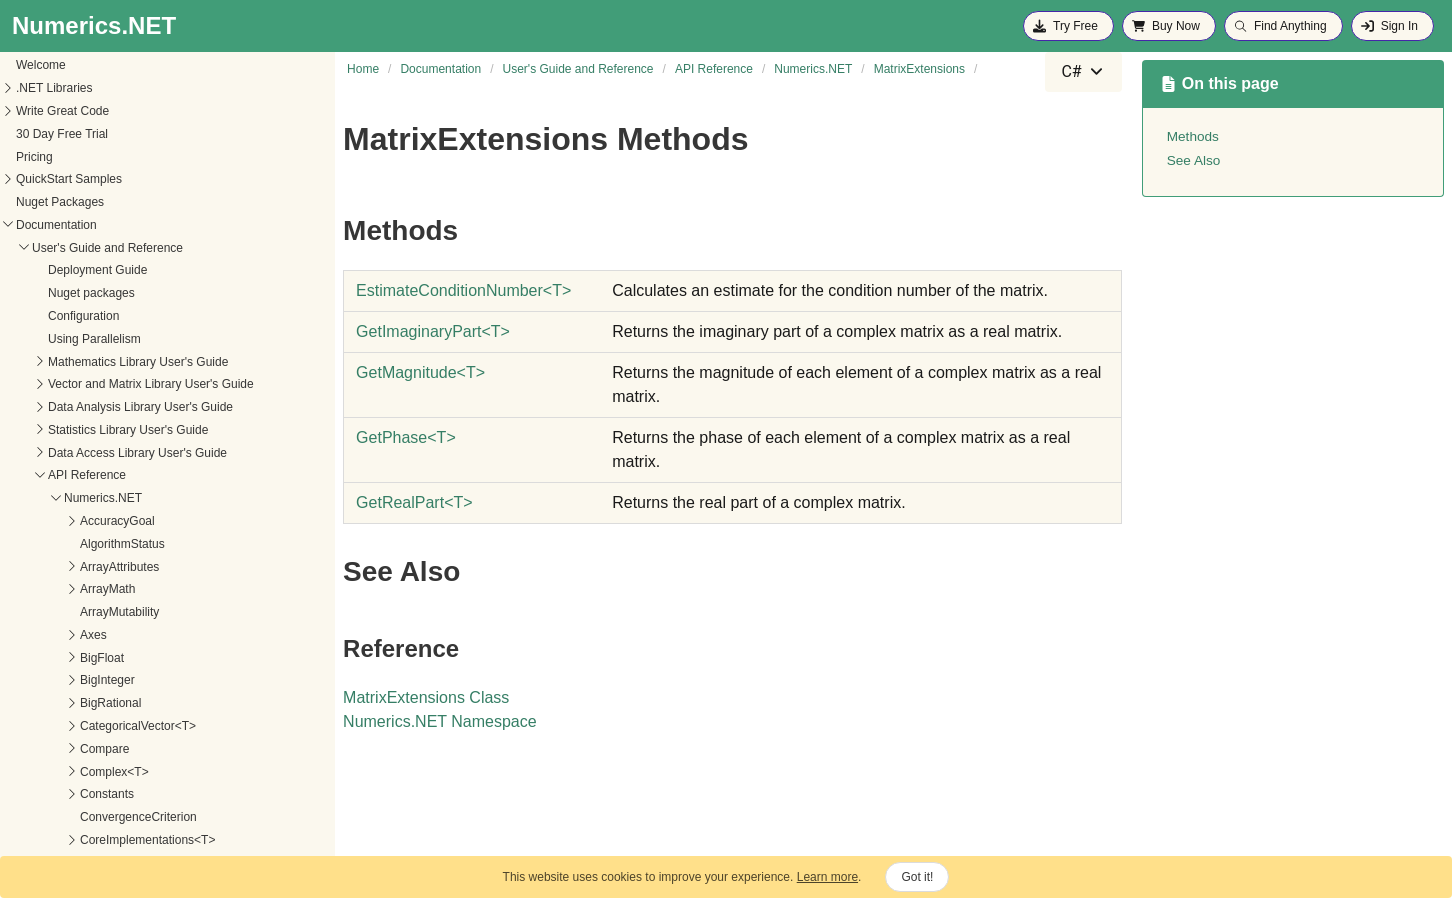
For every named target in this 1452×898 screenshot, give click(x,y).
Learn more (827, 877)
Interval (51, 246)
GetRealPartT (414, 502)
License (52, 406)
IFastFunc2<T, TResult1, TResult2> (126, 64)
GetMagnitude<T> (112, 656)
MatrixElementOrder (85, 542)
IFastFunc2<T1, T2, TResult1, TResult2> (140, 87)
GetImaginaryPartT (433, 331)
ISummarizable (72, 337)
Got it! (917, 877)
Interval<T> (62, 269)
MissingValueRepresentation (108, 820)
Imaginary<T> (69, 109)
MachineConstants (81, 428)
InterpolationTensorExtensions (112, 223)
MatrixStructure (72, 775)
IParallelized (64, 292)
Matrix (48, 474)
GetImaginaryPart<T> (121, 633)
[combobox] (1083, 72)
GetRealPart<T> (107, 702)
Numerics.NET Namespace (440, 721)
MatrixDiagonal (72, 520)
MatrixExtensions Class (426, 697)
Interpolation (65, 201)
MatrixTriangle (70, 798)
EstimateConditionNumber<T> (144, 611)
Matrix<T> (59, 497)
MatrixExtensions (77, 565)
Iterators (54, 360)
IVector (50, 383)
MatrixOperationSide (86, 752)
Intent (47, 178)
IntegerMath (64, 155)
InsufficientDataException (99, 132)
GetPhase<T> (101, 679)
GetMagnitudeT (420, 372)
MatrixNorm (63, 729)
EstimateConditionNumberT (463, 290)
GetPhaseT (406, 437)
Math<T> (56, 451)
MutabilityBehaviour (84, 843)
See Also (1194, 160)
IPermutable (64, 315)
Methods (71, 588)
